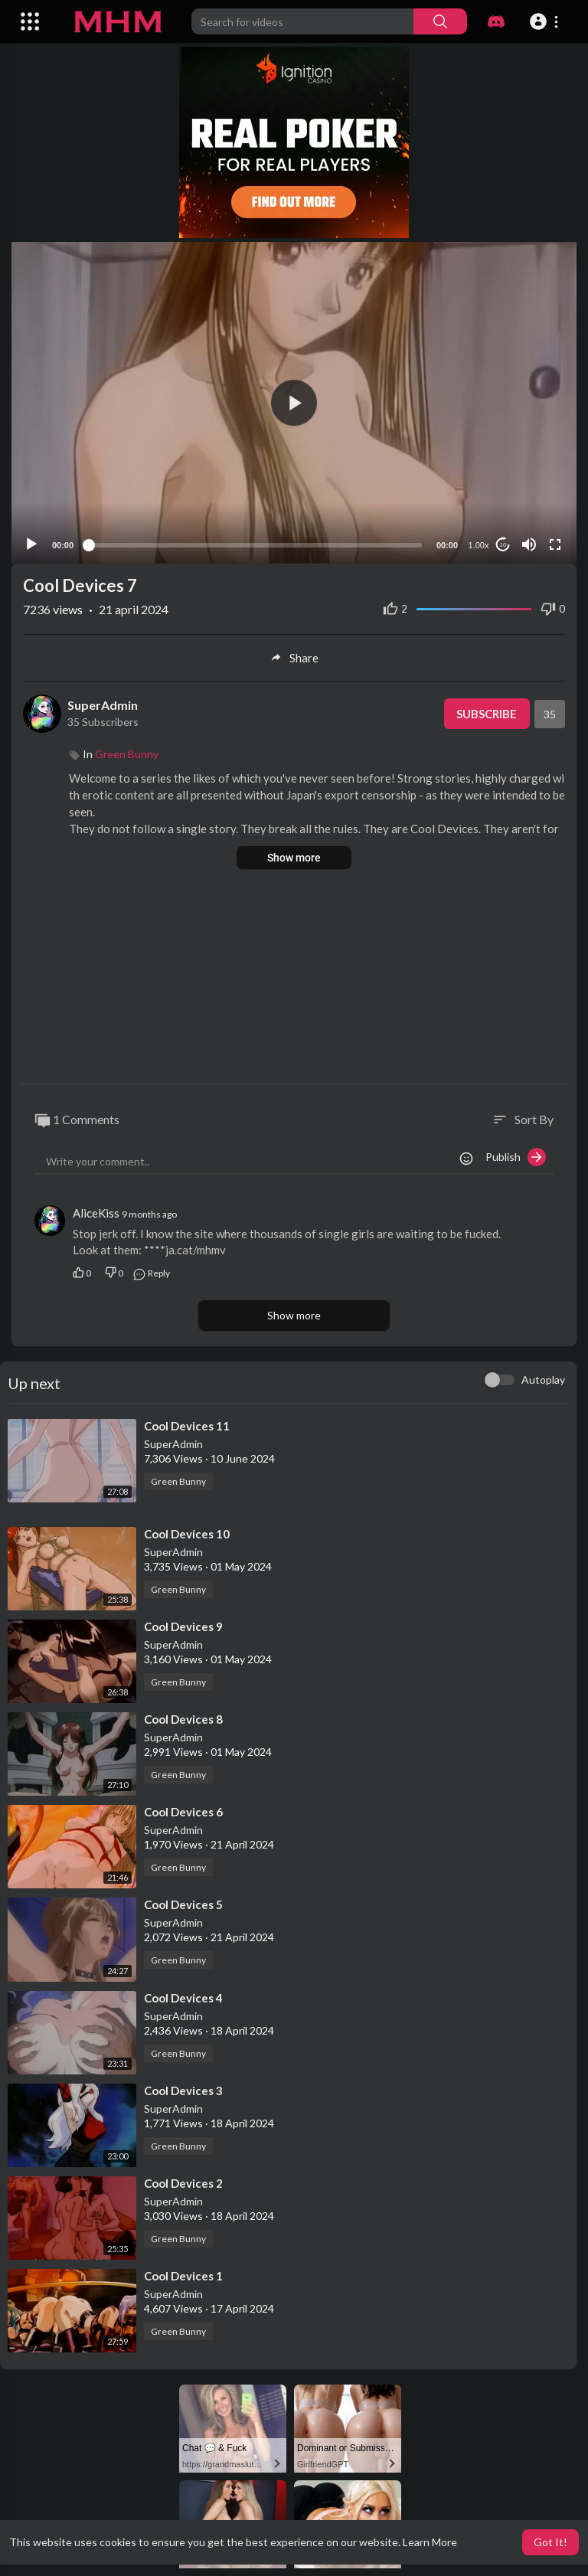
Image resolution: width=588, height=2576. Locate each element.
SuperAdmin (102, 701)
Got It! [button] (550, 2541)
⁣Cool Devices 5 (183, 1900)
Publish (515, 1153)
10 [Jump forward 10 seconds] (503, 541)
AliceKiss (96, 1209)
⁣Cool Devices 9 (183, 1623)
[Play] (31, 540)
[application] (294, 401)
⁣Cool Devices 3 (183, 2087)
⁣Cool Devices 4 (183, 1993)
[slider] (255, 540)
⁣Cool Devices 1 (183, 2272)
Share (294, 654)
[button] (546, 21)
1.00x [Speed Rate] (479, 541)
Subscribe (486, 710)
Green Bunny (126, 750)
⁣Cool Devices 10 (187, 1529)
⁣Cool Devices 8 (183, 1715)
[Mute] (529, 540)
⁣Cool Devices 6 (183, 1808)
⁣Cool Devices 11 (187, 1421)
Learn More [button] (430, 2541)
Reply (151, 1268)
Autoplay (543, 1374)
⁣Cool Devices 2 (183, 2179)
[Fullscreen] (555, 540)
